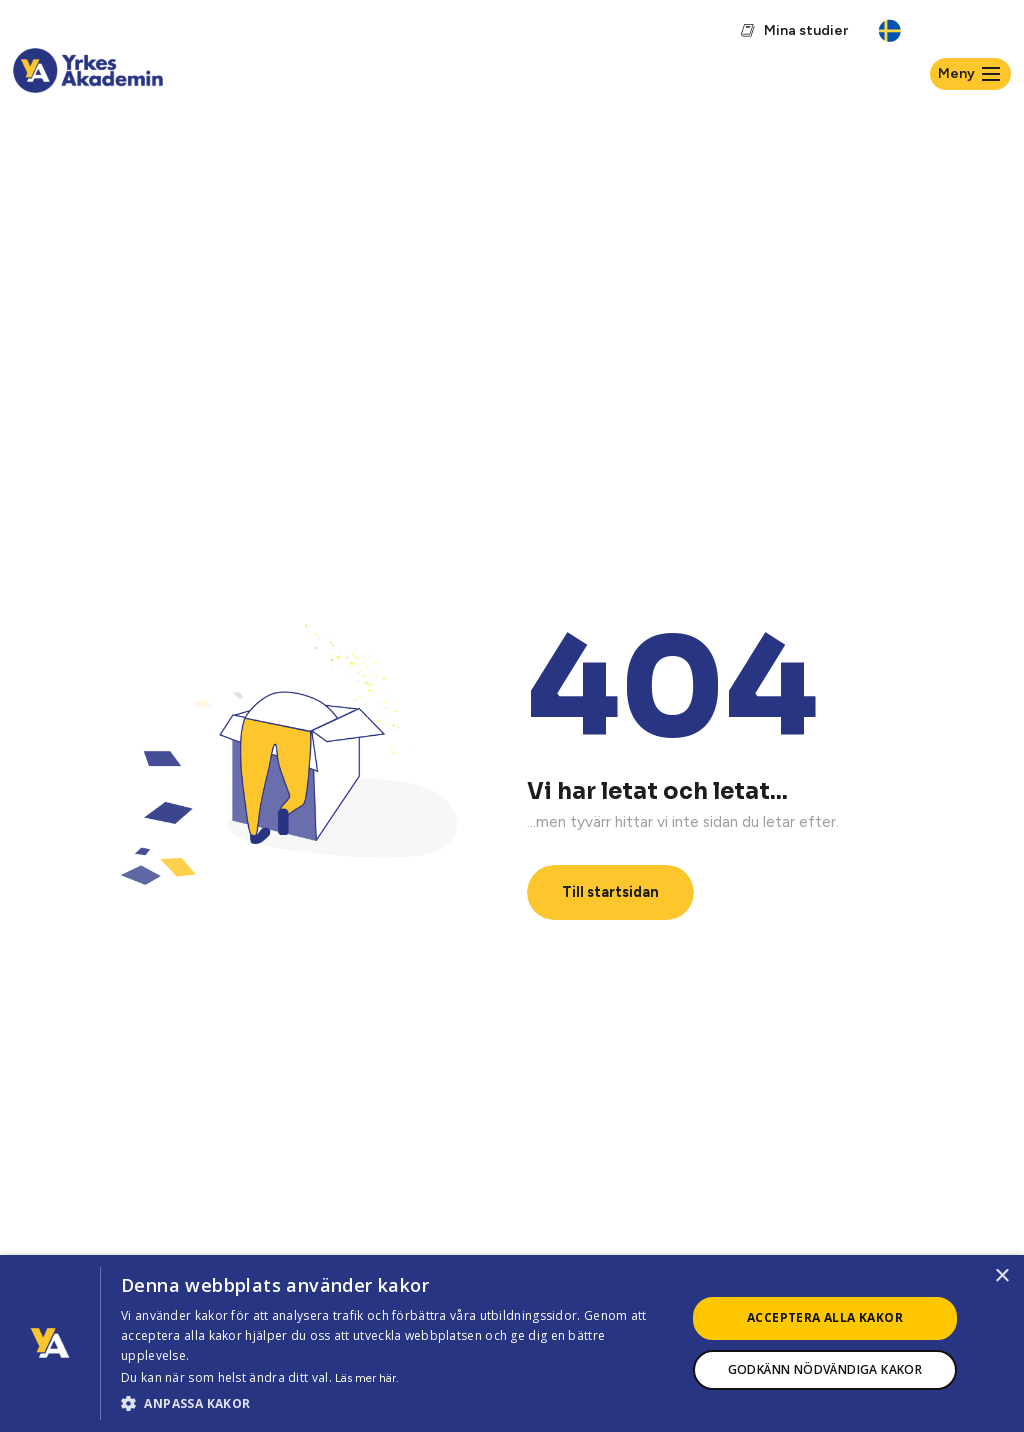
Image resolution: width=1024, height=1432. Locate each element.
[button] (395, 1403)
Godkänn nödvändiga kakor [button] (825, 1369)
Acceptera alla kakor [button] (825, 1317)
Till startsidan (610, 892)
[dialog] (512, 1343)
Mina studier (806, 30)
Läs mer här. (367, 1378)
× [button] (1001, 1276)
